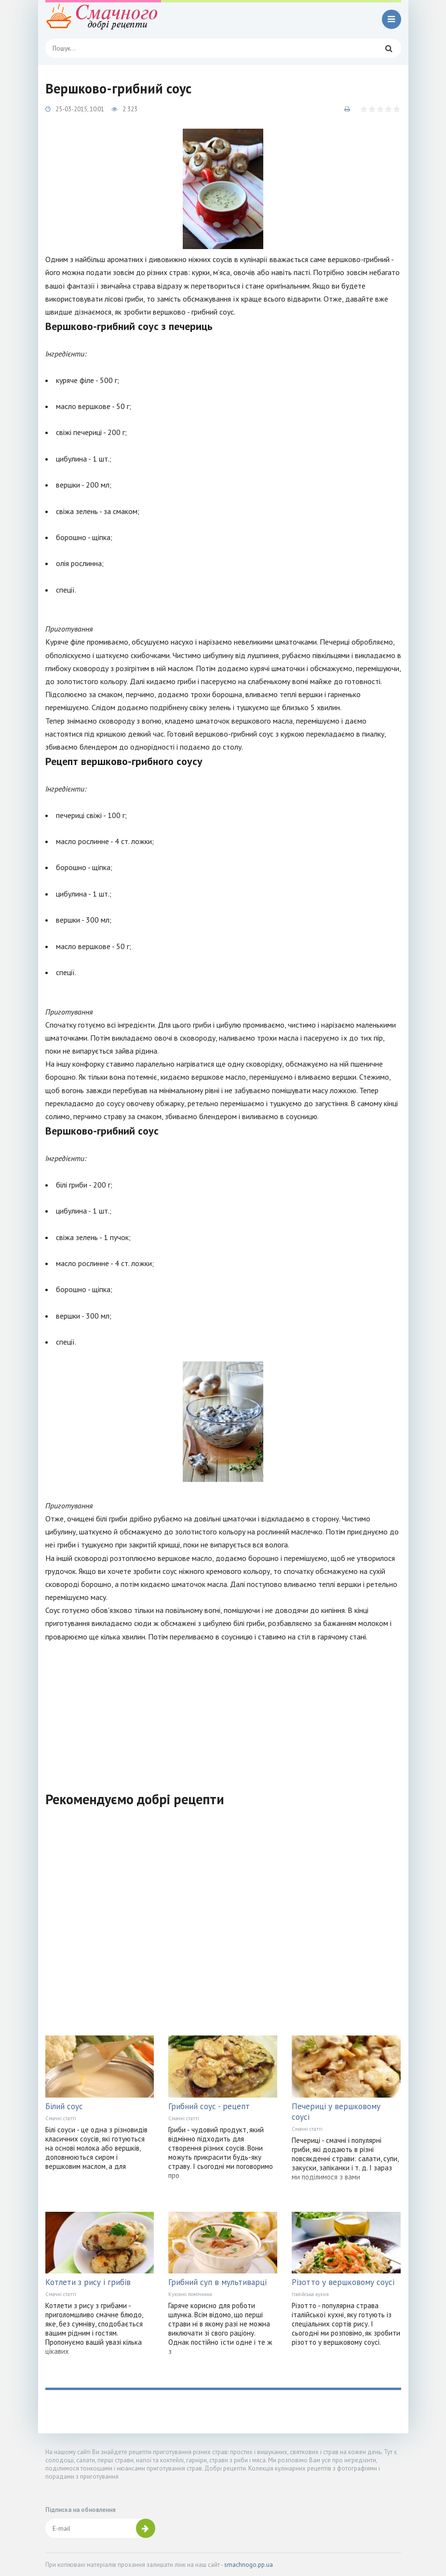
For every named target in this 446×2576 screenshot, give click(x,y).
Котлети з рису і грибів (88, 2282)
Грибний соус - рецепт (209, 2106)
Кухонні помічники (190, 2294)
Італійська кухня (310, 2294)
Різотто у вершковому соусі (343, 2282)
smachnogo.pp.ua (248, 2565)
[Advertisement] (223, 1710)
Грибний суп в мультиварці (217, 2282)
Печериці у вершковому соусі (336, 2111)
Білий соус (64, 2106)
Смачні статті (60, 2118)
